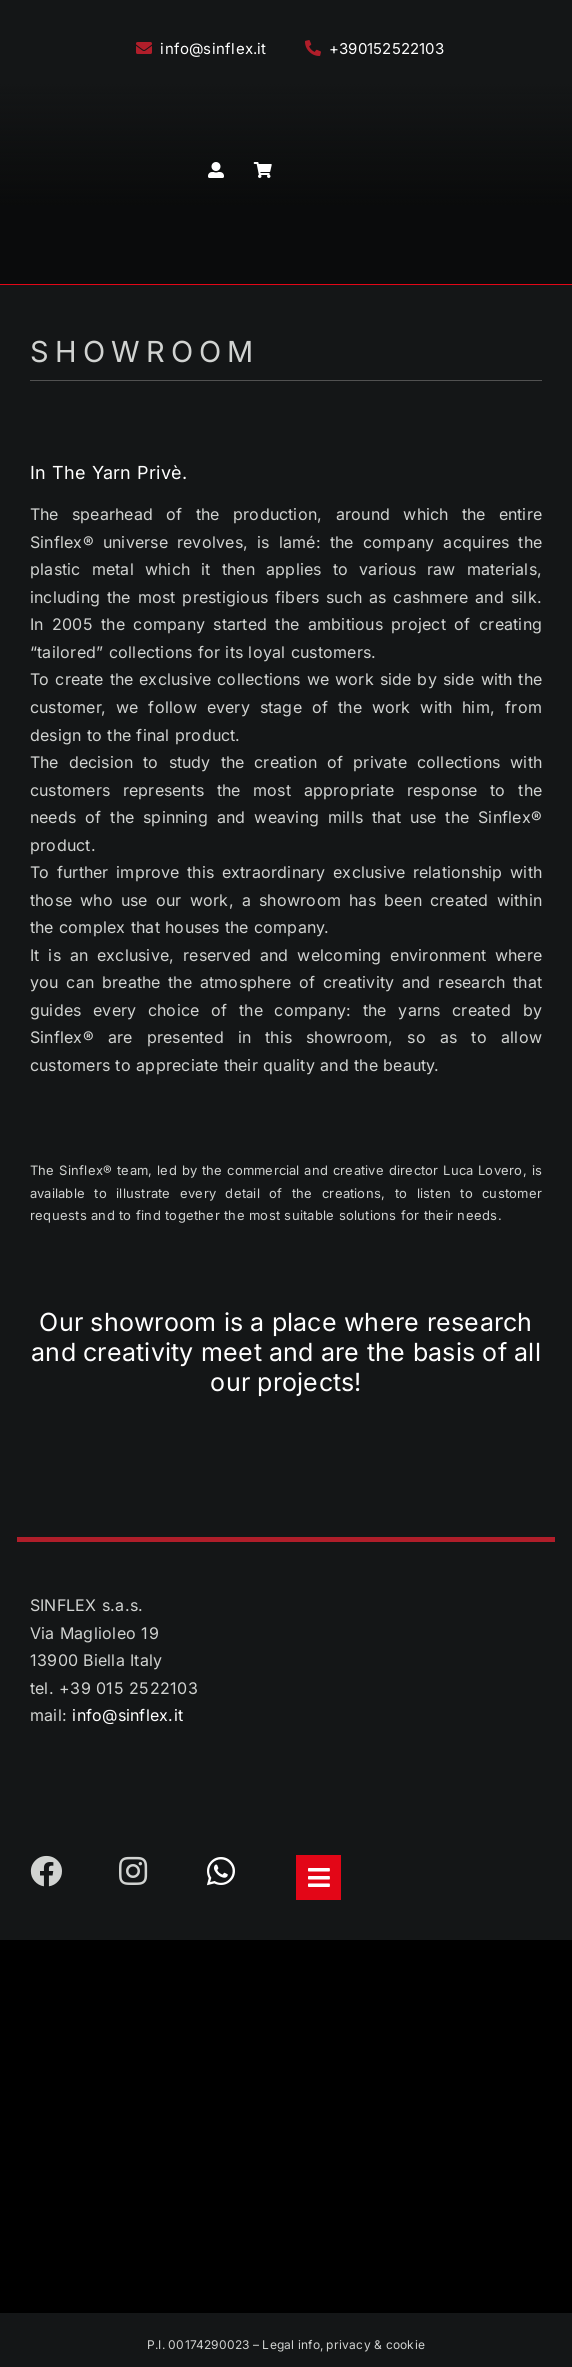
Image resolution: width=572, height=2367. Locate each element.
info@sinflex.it (127, 1715)
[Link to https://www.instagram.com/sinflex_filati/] (145, 1871)
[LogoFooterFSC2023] (289, 2162)
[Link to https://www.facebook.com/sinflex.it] (56, 1871)
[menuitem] (332, 171)
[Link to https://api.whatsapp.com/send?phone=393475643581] (233, 1871)
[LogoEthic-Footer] (286, 2058)
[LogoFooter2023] (286, 1959)
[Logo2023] (286, 87)
